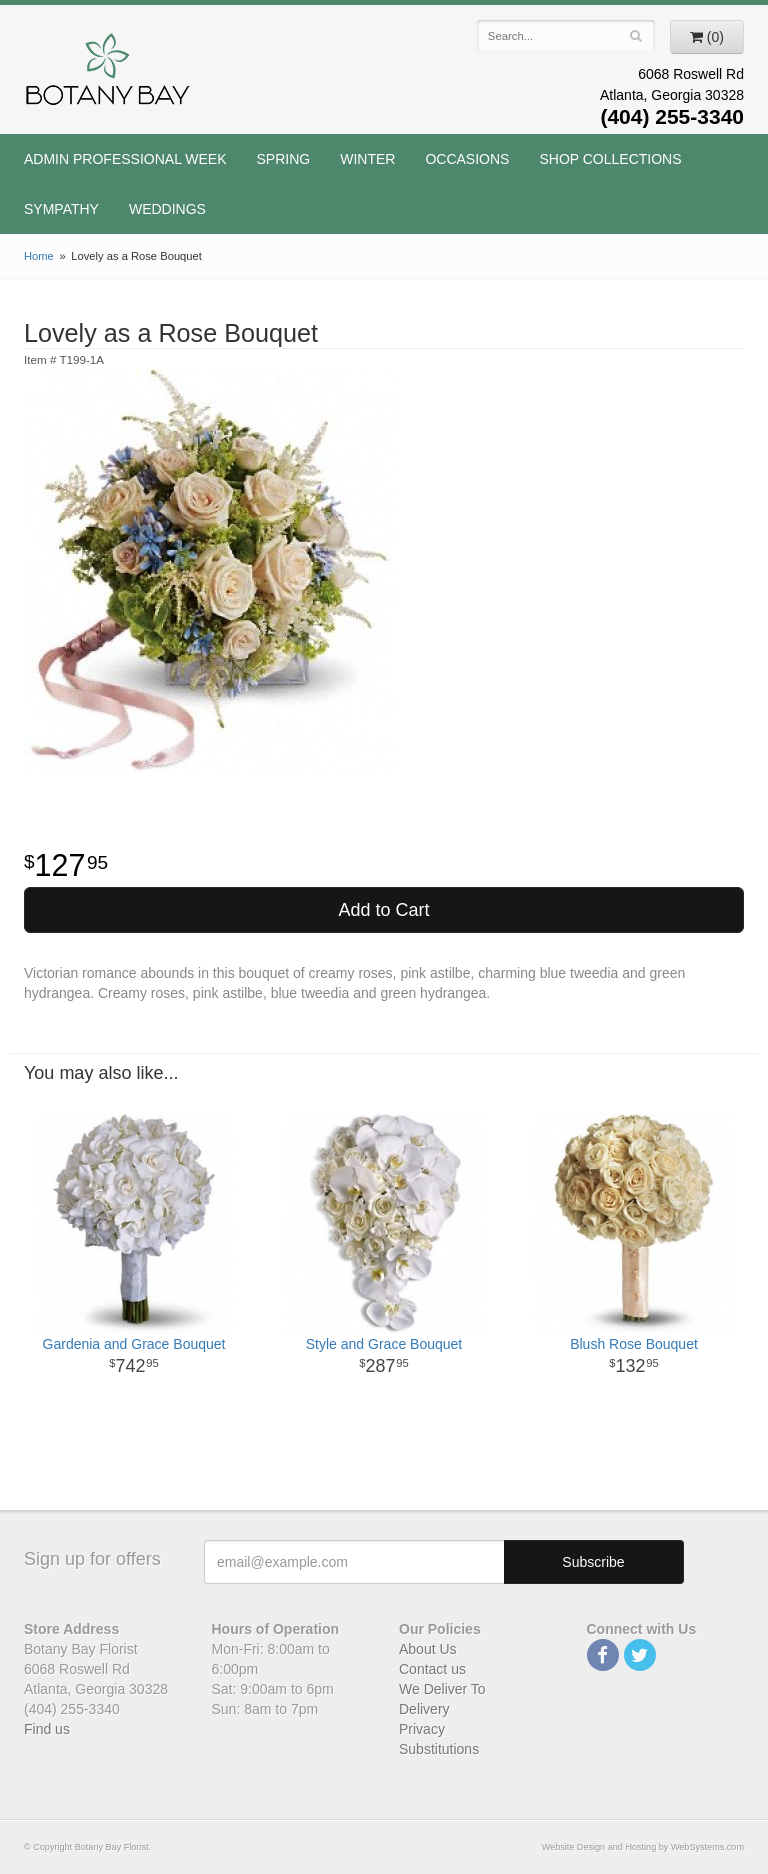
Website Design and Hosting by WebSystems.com (643, 1847)
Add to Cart (383, 910)
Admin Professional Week (125, 159)
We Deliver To (442, 1689)
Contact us (432, 1669)
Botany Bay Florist (108, 74)
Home (39, 256)
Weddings (167, 209)
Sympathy (61, 209)
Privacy (422, 1729)
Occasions (467, 159)
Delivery (424, 1709)
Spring (284, 159)
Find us (47, 1729)
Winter (367, 159)
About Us (428, 1649)
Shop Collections (610, 159)
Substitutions (439, 1749)
